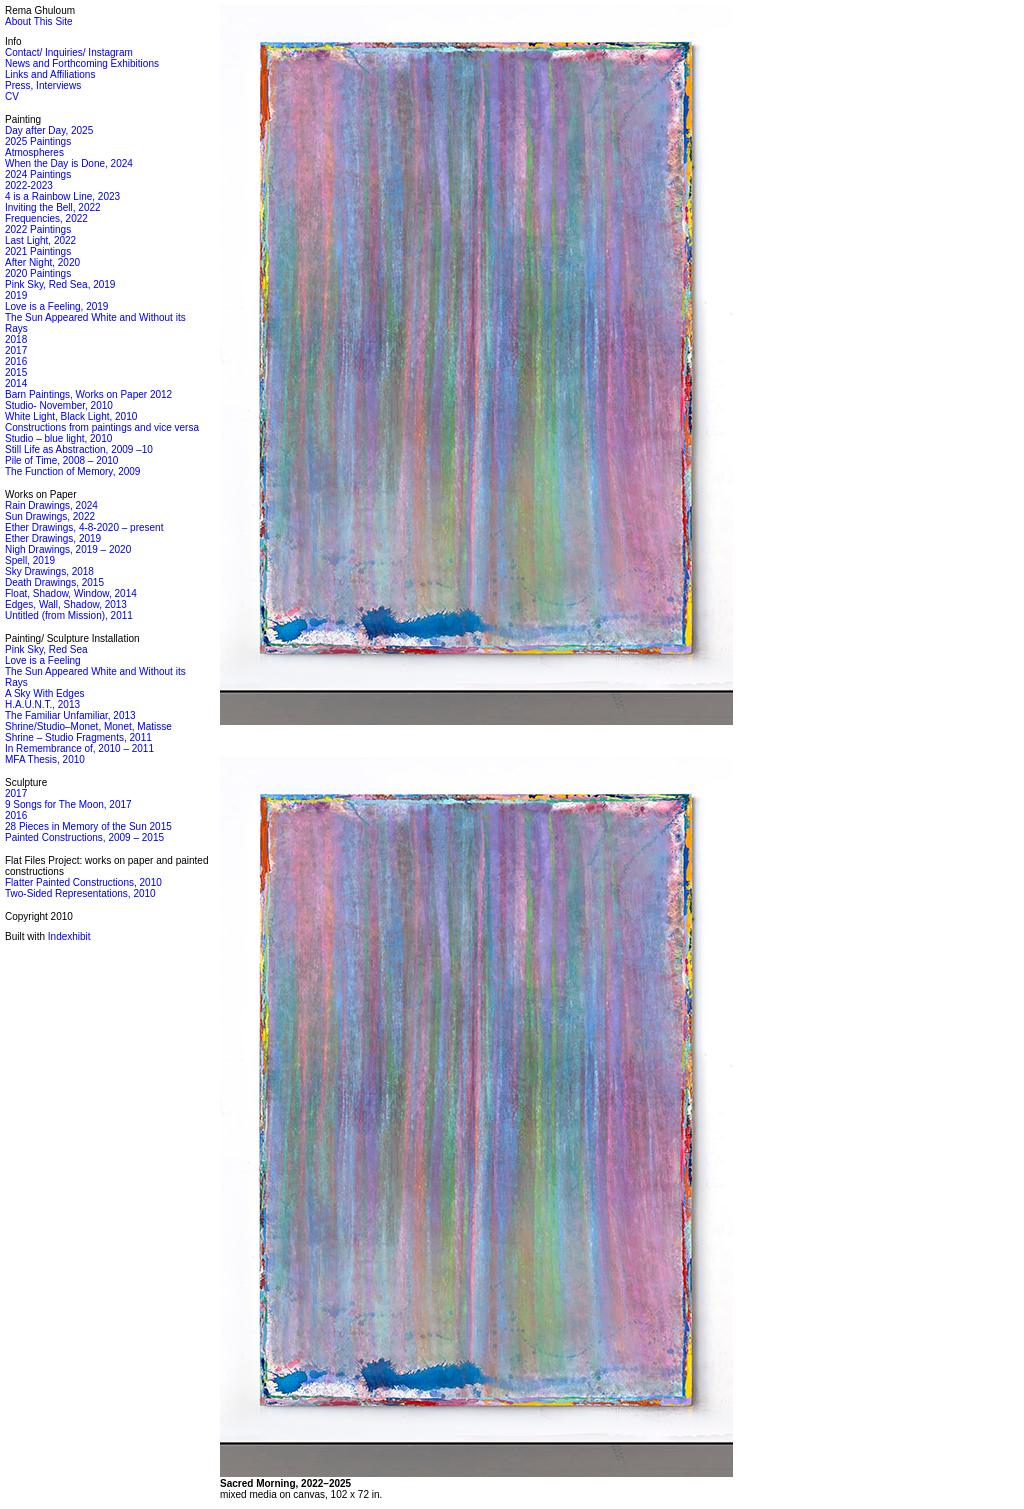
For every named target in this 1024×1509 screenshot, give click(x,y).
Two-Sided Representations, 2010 (80, 893)
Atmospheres (34, 152)
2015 (16, 372)
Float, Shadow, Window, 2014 (71, 593)
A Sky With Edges (44, 693)
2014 (16, 383)
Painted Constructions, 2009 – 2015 (84, 837)
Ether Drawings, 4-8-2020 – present (84, 527)
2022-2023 (29, 185)
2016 (16, 361)
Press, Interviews (43, 85)
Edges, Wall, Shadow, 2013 (66, 604)
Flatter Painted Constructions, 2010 (83, 882)
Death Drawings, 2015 (54, 582)
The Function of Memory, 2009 (72, 471)
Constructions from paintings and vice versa (102, 427)
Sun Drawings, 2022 (50, 516)
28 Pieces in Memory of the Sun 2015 (88, 826)
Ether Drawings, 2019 (53, 538)
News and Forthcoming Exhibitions (82, 63)
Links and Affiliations (50, 74)
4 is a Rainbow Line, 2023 (62, 196)
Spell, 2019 (30, 560)
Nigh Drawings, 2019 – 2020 (68, 549)
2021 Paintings (38, 251)
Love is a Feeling (43, 660)
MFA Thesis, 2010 (45, 759)
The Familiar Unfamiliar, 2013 (70, 715)
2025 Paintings (38, 141)
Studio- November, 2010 (59, 405)
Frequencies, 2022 (46, 218)
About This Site (39, 21)
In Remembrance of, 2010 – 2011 (79, 748)
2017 (16, 350)
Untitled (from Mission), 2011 (69, 615)
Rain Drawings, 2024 (51, 505)
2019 (16, 295)
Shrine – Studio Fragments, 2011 (78, 737)
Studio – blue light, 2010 (58, 438)
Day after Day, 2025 (49, 130)
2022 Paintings (38, 229)
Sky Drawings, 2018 (49, 571)
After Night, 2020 (42, 262)
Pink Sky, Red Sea (46, 649)
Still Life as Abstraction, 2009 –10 (79, 449)
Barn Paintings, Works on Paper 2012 (88, 394)
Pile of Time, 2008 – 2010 (61, 460)
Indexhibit (69, 936)
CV (12, 96)
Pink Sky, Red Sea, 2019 (60, 284)
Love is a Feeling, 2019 (56, 306)
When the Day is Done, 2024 (69, 163)
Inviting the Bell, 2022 (53, 207)
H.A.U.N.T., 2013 (42, 704)
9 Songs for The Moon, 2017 (68, 804)
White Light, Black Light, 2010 (71, 416)
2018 (16, 339)
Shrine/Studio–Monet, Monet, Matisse (88, 726)
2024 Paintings (38, 174)
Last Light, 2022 (40, 240)
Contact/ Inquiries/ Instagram (69, 52)
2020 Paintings (38, 273)
